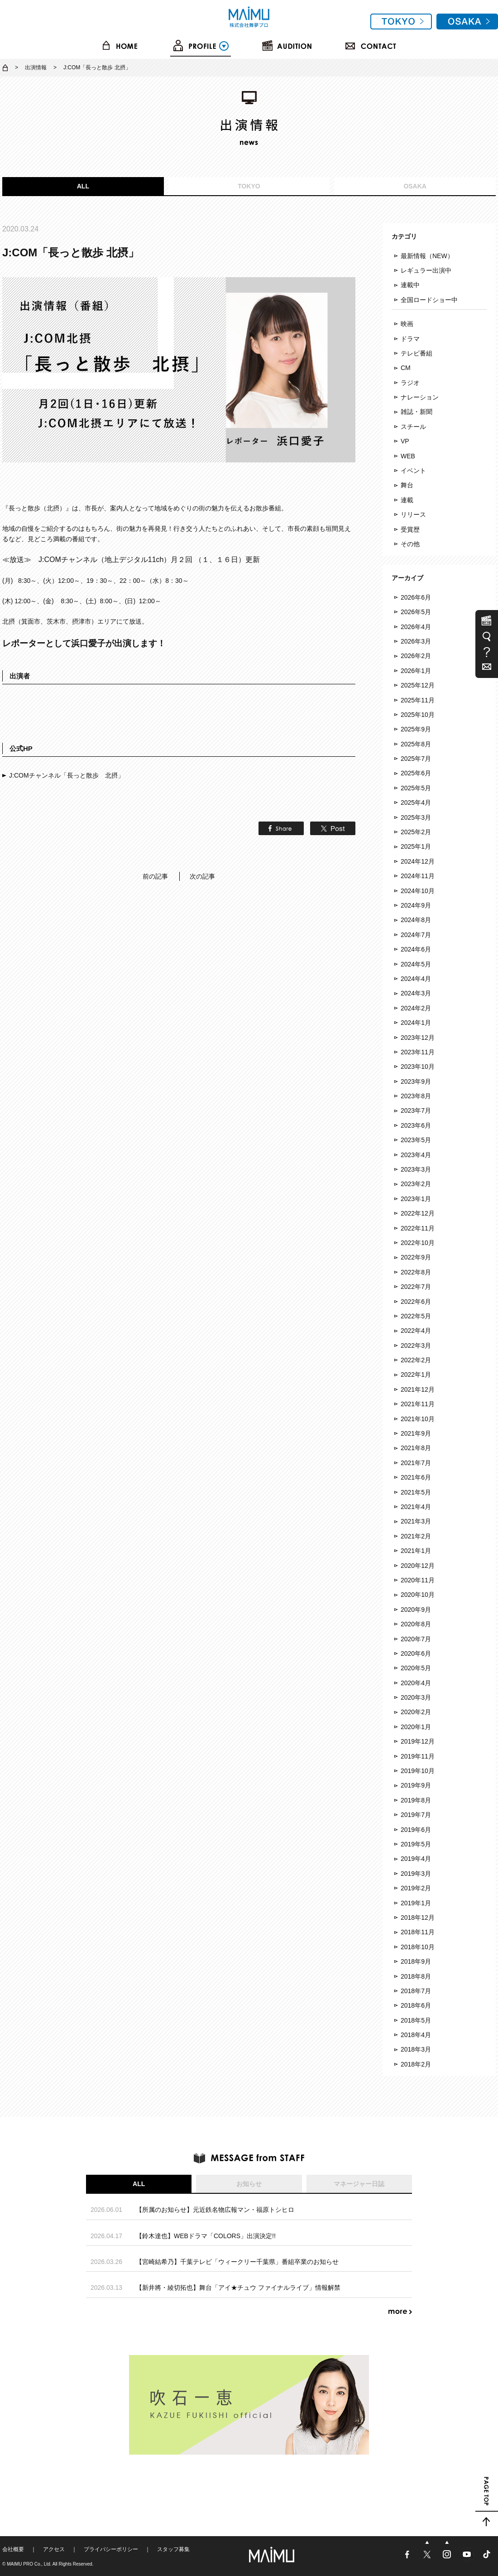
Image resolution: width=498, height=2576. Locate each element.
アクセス (54, 2549)
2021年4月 (416, 1506)
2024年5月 (416, 964)
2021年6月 (416, 1477)
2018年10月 (418, 1947)
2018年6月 (416, 2005)
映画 (407, 323)
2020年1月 (416, 1726)
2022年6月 (416, 1301)
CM (406, 367)
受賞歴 (410, 529)
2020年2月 (416, 1712)
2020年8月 (416, 1624)
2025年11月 (418, 700)
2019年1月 (416, 1903)
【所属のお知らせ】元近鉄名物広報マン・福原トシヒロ (215, 2209)
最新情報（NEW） (427, 256)
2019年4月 (416, 1858)
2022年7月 (416, 1286)
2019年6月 (416, 1829)
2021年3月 (416, 1521)
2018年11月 (418, 1932)
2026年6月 (416, 597)
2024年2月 (416, 1008)
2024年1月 (416, 1022)
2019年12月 (418, 1741)
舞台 (407, 485)
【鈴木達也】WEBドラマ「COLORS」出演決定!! (206, 2236)
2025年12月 (418, 685)
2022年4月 (416, 1330)
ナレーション (420, 397)
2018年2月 (416, 2064)
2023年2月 (416, 1183)
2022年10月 (418, 1242)
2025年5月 (416, 788)
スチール (413, 426)
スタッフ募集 (173, 2549)
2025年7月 (416, 758)
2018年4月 (416, 2034)
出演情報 (36, 67)
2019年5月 (416, 1844)
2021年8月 (416, 1447)
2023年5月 (416, 1140)
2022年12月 (418, 1213)
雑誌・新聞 (416, 411)
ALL (83, 186)
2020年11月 (418, 1580)
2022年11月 (418, 1228)
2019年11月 (418, 1756)
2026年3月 (416, 641)
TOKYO (249, 186)
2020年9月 (416, 1609)
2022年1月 (416, 1374)
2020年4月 (416, 1683)
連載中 (410, 284)
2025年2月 (416, 832)
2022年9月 (416, 1257)
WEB (408, 456)
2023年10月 (418, 1066)
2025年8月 (416, 744)
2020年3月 (416, 1697)
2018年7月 (416, 1990)
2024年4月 (416, 978)
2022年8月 (416, 1272)
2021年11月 (418, 1404)
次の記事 (202, 876)
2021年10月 (418, 1419)
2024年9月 (416, 905)
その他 (410, 544)
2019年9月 (416, 1785)
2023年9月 (416, 1081)
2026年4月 (416, 626)
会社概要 (13, 2549)
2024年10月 (418, 890)
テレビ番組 (416, 353)
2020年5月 (416, 1668)
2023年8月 (416, 1096)
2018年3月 (416, 2049)
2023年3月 (416, 1169)
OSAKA (414, 186)
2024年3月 (416, 993)
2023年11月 (418, 1052)
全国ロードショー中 (429, 299)
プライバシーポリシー (111, 2549)
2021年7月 (416, 1462)
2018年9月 (416, 1961)
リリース (413, 514)
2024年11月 (418, 875)
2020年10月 (418, 1594)
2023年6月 (416, 1125)
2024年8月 (416, 919)
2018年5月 (416, 2020)
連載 (407, 500)
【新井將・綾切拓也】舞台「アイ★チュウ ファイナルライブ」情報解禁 (238, 2287)
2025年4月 (416, 802)
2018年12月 (418, 1917)
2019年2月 (416, 1888)
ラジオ (410, 382)
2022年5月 (416, 1316)
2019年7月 (416, 1814)
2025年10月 (418, 714)
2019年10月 (418, 1770)
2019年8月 (416, 1800)
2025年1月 (416, 846)
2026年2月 (416, 655)
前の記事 (155, 876)
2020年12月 (418, 1565)
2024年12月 (418, 861)
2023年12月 (418, 1037)
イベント (413, 470)
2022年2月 (416, 1360)
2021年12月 (418, 1389)
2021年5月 (416, 1492)
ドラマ (410, 338)
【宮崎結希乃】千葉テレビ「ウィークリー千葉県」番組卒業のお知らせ (237, 2261)
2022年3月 (416, 1345)
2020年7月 (416, 1639)
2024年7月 (416, 934)
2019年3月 (416, 1873)
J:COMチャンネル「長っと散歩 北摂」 (66, 775)
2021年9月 (416, 1433)
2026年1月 (416, 670)
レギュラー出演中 (426, 270)
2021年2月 (416, 1536)
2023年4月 (416, 1154)
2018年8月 (416, 1976)
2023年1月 (416, 1198)
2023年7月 (416, 1110)
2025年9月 (416, 729)
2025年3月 (416, 817)
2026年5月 (416, 611)
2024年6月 (416, 949)
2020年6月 (416, 1653)
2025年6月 (416, 773)
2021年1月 (416, 1550)
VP (405, 441)
